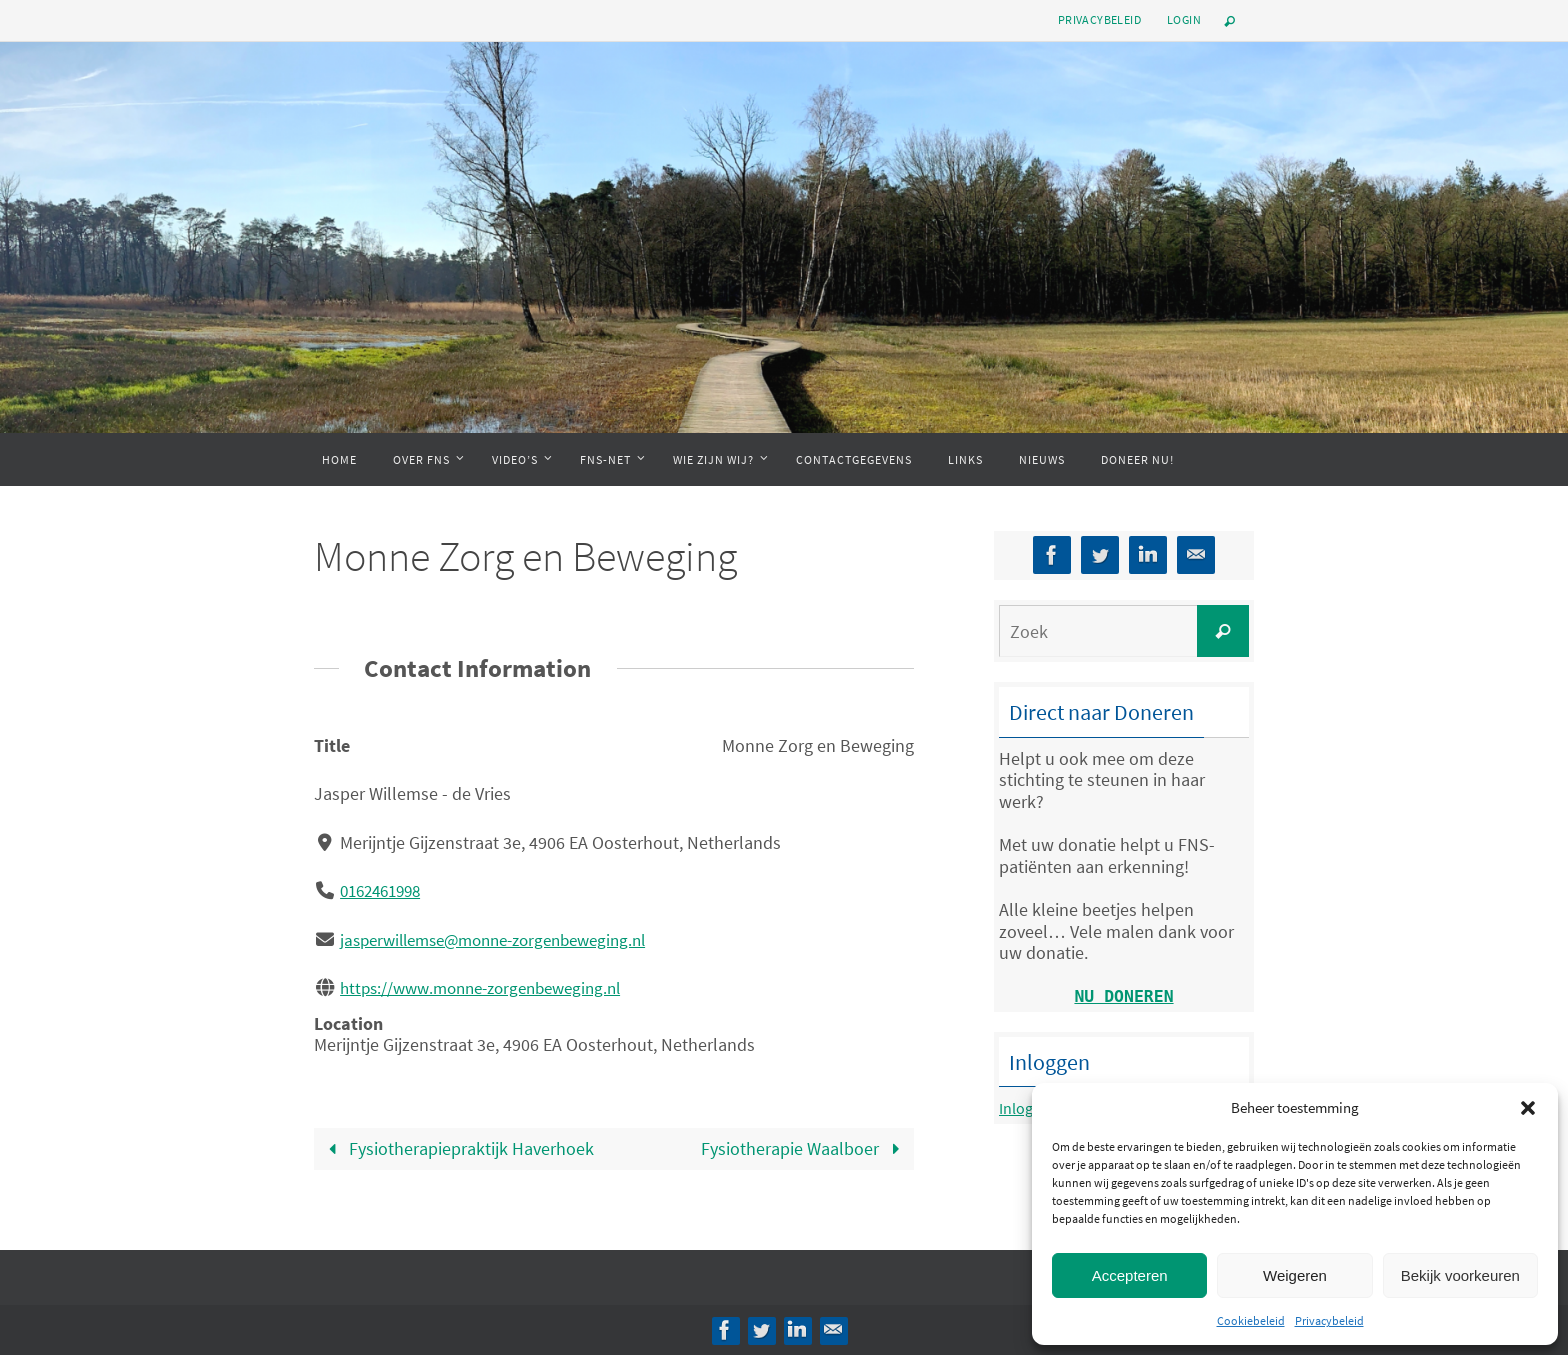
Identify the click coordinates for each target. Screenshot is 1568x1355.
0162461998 (385, 890)
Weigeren (1295, 1275)
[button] (1528, 1108)
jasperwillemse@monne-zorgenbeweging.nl (506, 939)
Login (1184, 19)
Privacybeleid (1329, 1320)
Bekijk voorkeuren (1460, 1275)
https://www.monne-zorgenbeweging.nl (491, 987)
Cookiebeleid (1251, 1320)
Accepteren (1130, 1275)
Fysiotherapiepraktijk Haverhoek (457, 1148)
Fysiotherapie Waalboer (804, 1148)
